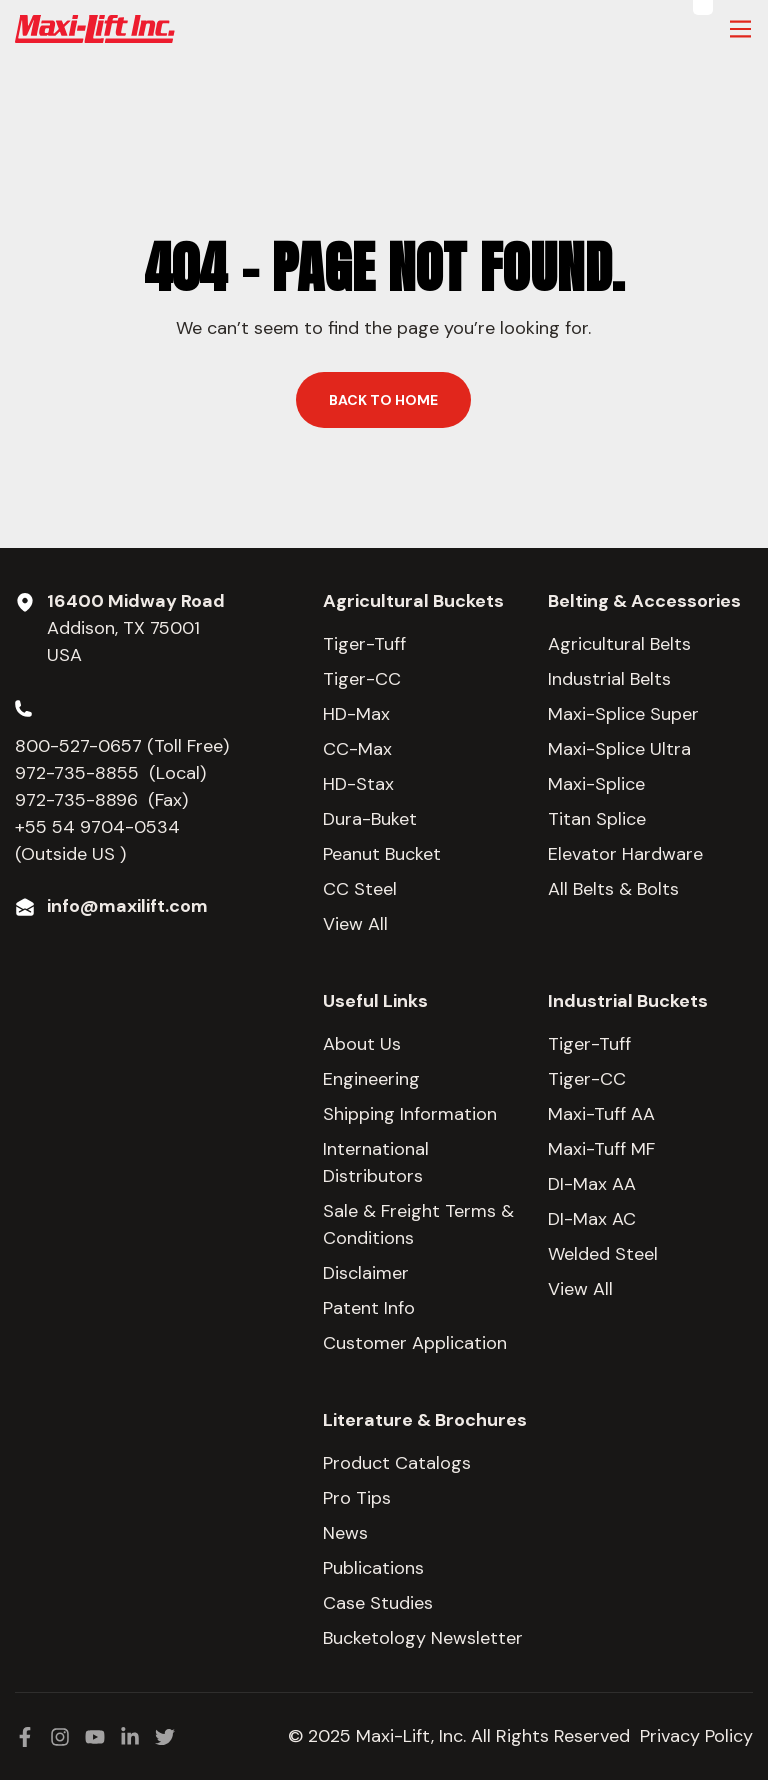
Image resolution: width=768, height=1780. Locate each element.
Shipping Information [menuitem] (410, 1114)
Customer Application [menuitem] (415, 1343)
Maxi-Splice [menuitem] (596, 784)
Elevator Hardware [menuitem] (625, 854)
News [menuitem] (345, 1533)
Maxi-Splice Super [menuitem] (623, 714)
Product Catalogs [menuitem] (397, 1463)
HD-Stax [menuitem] (358, 784)
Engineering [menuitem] (371, 1079)
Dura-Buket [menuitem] (370, 819)
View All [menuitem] (355, 924)
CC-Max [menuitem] (357, 749)
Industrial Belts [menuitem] (609, 679)
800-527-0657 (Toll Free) (124, 746)
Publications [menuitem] (373, 1568)
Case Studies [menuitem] (378, 1603)
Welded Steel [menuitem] (603, 1254)
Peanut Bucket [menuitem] (382, 854)
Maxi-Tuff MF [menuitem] (601, 1149)
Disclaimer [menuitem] (366, 1273)
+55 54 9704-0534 (97, 827)
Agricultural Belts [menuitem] (619, 644)
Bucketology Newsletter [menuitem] (423, 1638)
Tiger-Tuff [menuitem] (364, 644)
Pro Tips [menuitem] (357, 1498)
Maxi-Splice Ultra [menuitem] (619, 749)
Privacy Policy (696, 1736)
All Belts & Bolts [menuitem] (613, 889)
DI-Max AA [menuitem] (592, 1184)
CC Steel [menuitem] (360, 889)
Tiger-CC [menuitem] (362, 679)
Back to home (383, 400)
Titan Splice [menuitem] (597, 819)
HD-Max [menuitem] (356, 714)
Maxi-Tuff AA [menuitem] (601, 1114)
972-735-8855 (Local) (110, 773)
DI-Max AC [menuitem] (592, 1219)
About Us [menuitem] (362, 1044)
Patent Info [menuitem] (369, 1308)
